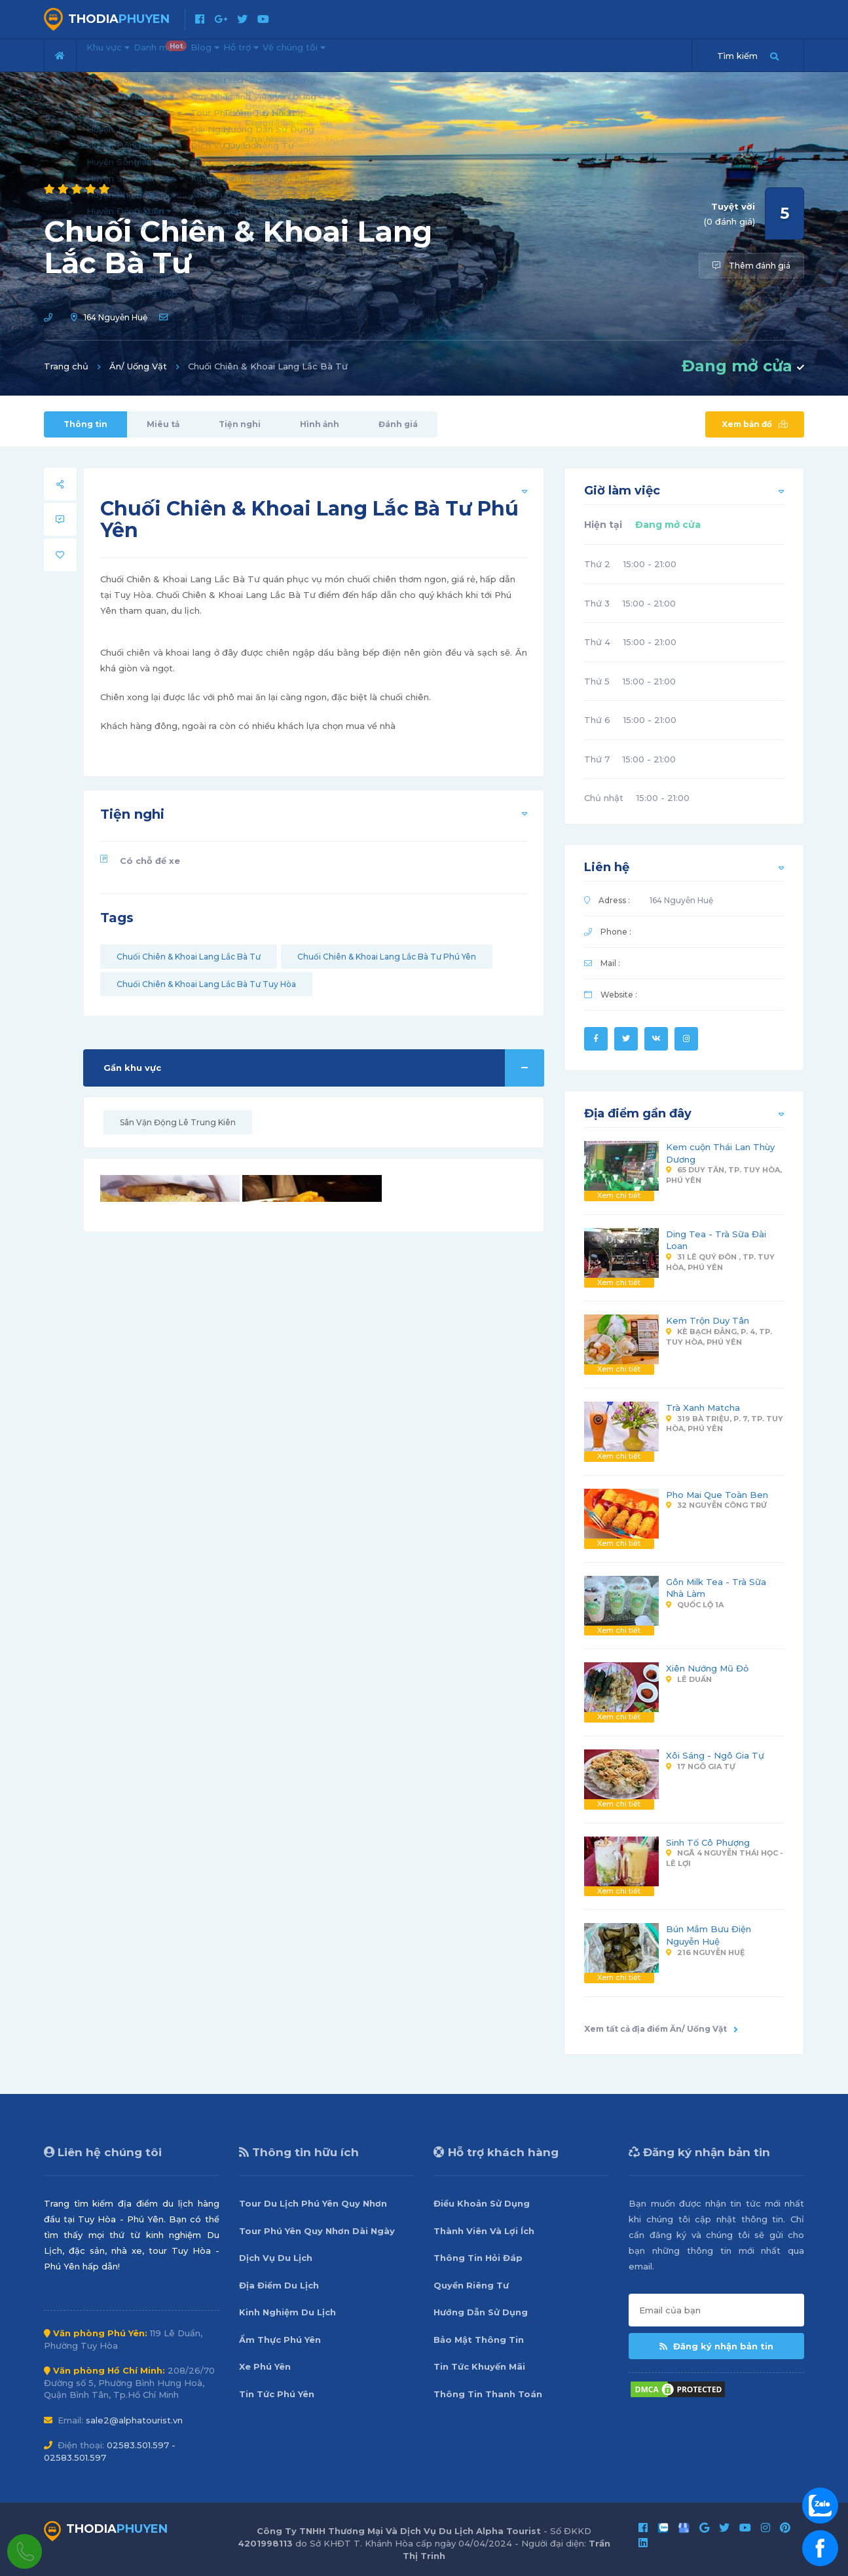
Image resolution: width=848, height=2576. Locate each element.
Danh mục (192, 50)
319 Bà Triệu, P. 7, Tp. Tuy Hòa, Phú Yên (724, 1424)
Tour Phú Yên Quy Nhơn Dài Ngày (317, 2231)
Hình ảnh (319, 424)
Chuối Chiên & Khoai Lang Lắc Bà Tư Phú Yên (386, 956)
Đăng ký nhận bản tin (716, 2346)
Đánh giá (398, 424)
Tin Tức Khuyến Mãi (479, 2366)
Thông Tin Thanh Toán (487, 2394)
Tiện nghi (240, 424)
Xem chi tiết (618, 1195)
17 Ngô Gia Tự (700, 1766)
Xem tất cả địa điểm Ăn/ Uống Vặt (661, 2029)
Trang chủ (66, 366)
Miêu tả (163, 424)
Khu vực (117, 53)
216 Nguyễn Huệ (705, 1952)
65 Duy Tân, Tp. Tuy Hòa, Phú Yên (724, 1175)
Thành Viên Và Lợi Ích (483, 2231)
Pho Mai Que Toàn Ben (717, 1494)
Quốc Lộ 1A (695, 1604)
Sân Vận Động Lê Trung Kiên (178, 1122)
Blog (253, 53)
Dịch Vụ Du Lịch (275, 2257)
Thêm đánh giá (751, 266)
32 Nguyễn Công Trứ (716, 1505)
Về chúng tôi (381, 53)
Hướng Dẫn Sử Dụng (480, 2312)
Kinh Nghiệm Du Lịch (287, 2312)
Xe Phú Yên (265, 2366)
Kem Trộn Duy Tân (707, 1320)
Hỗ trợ (307, 53)
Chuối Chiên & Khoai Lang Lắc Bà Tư (189, 956)
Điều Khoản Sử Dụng (481, 2203)
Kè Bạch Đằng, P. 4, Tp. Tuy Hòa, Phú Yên (719, 1337)
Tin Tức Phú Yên (276, 2394)
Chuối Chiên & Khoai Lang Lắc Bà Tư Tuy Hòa (206, 984)
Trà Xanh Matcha (703, 1407)
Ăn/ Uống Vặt (138, 366)
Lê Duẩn (689, 1679)
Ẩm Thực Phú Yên (280, 2339)
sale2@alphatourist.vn (134, 2420)
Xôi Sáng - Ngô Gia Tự (715, 1755)
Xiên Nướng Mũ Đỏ (707, 1668)
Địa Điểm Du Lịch (279, 2285)
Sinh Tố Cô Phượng (708, 1842)
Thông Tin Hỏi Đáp (478, 2257)
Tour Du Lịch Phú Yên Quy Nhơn (313, 2203)
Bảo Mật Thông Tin (478, 2339)
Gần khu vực (323, 1068)
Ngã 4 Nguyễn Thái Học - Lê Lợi (724, 1858)
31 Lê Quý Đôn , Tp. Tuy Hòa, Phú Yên (720, 1262)
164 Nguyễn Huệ (115, 317)
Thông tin (85, 424)
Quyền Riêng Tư (471, 2285)
